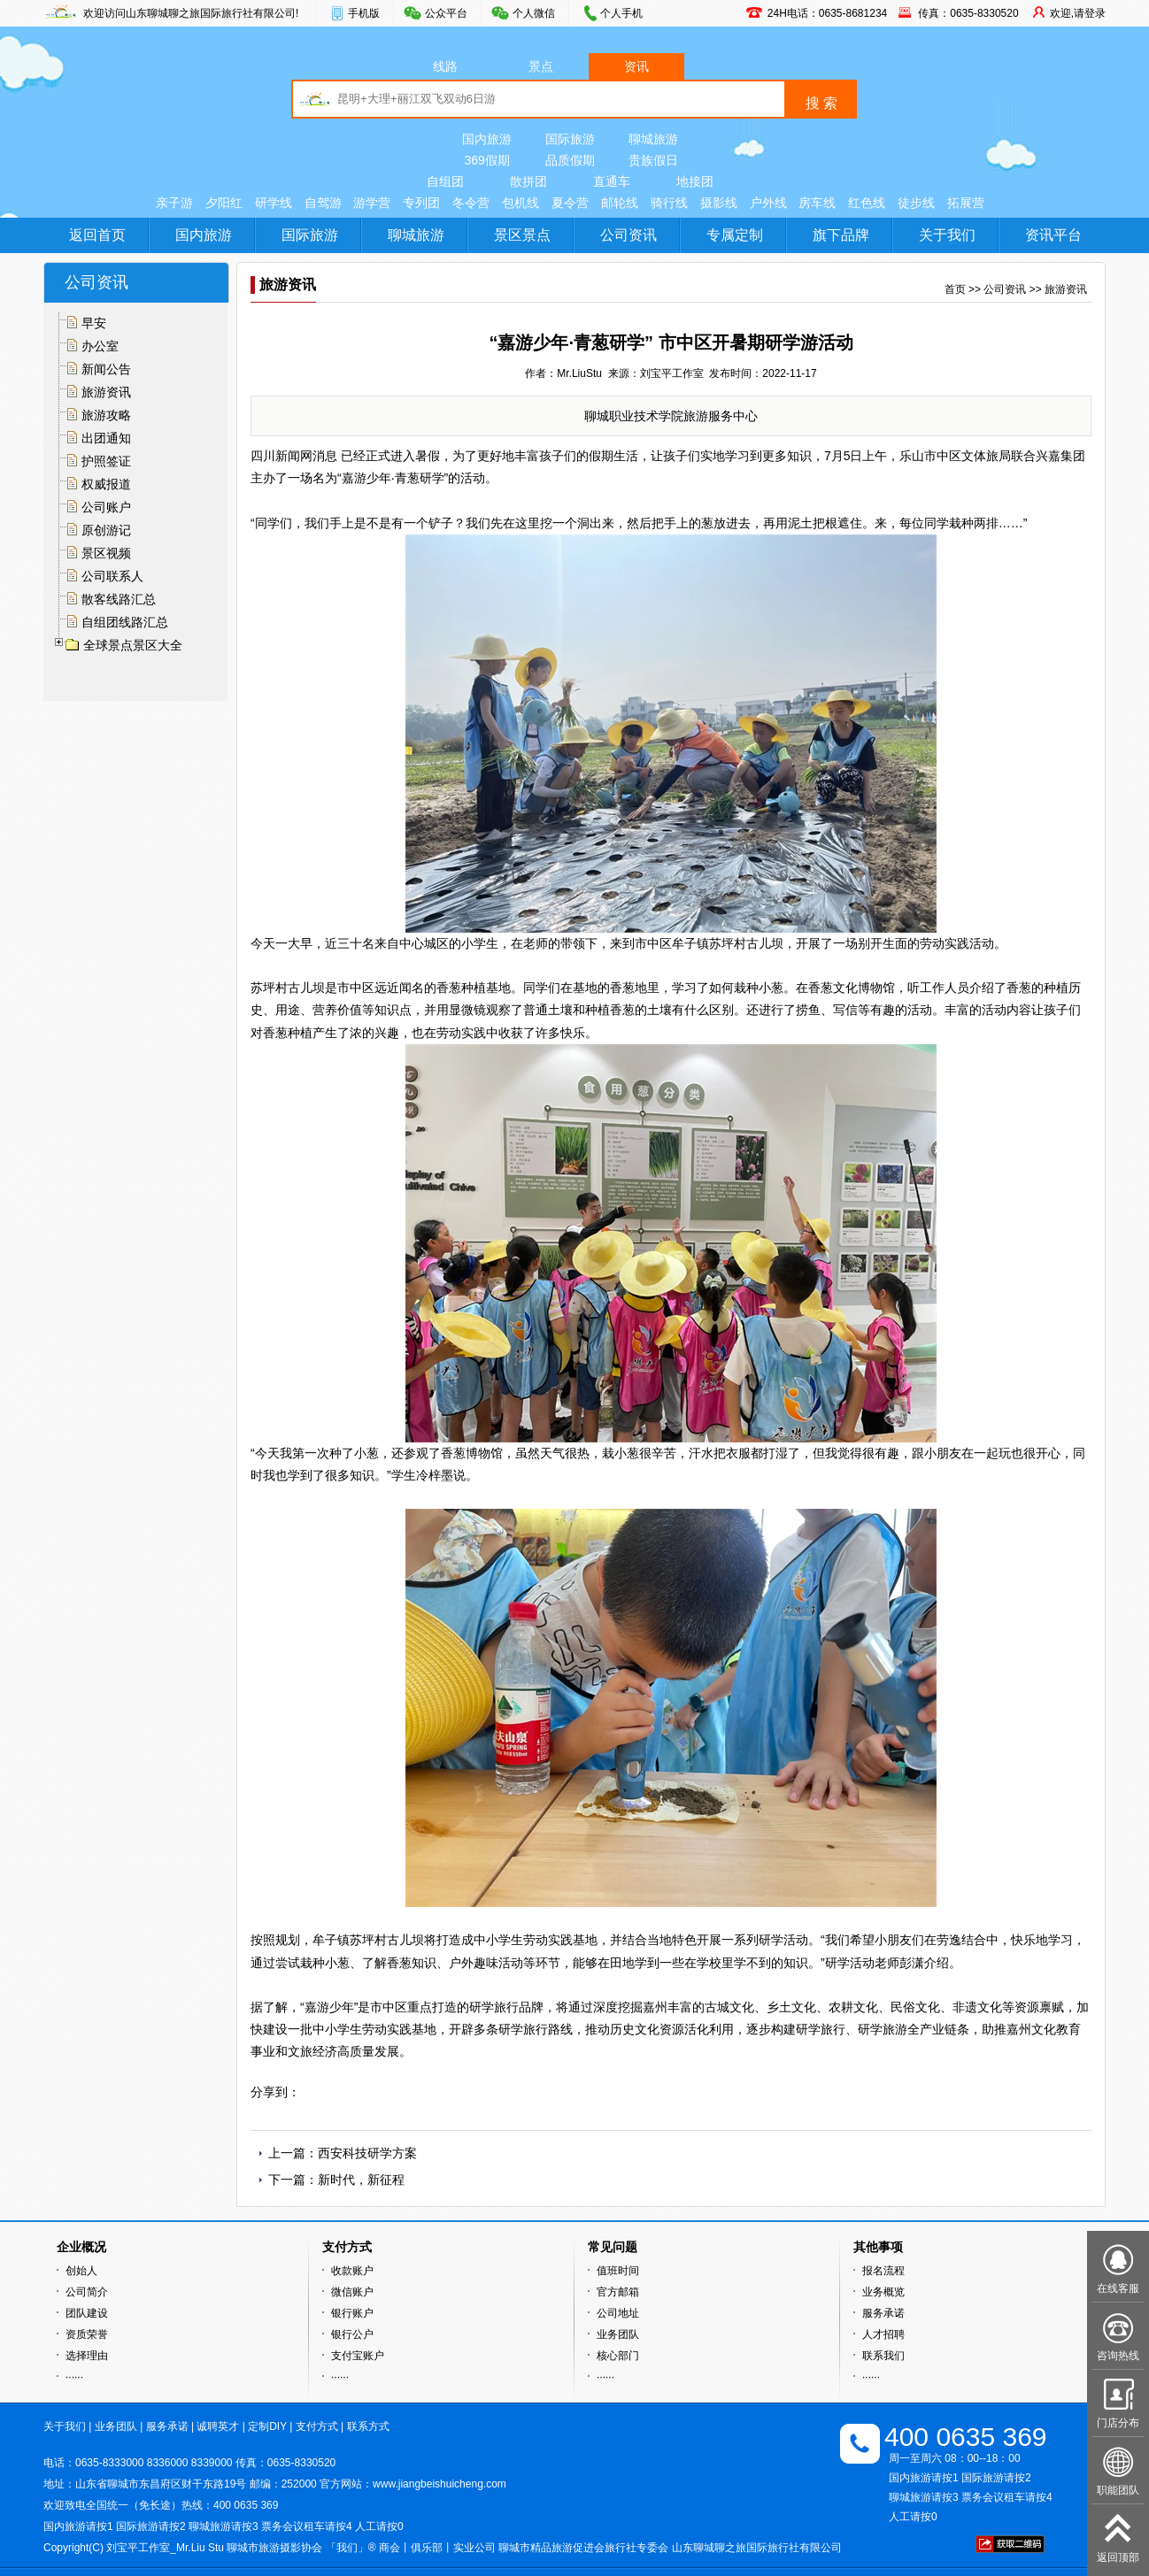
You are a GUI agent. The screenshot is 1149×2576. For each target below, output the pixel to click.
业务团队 (618, 2334)
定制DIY (267, 2426)
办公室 (100, 346)
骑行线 (669, 203)
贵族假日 (653, 160)
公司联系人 (112, 576)
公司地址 (618, 2313)
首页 (955, 289)
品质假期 (570, 160)
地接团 (694, 181)
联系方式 (368, 2426)
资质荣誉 (87, 2334)
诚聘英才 (218, 2426)
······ (74, 2377)
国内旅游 (487, 139)
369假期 (486, 160)
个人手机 (621, 13)
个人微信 (534, 13)
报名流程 (883, 2271)
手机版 (364, 13)
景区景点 (522, 234)
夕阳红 (224, 203)
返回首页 (97, 234)
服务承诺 (883, 2313)
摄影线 (718, 203)
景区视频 (106, 553)
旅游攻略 (106, 415)
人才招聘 (883, 2334)
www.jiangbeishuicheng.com (439, 2484)
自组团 (445, 181)
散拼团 (528, 181)
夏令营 (570, 203)
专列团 (421, 203)
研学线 (273, 203)
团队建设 (87, 2313)
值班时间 (618, 2271)
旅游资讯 (106, 392)
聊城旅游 (653, 139)
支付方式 (317, 2426)
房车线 (817, 203)
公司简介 (87, 2292)
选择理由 (87, 2355)
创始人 (81, 2271)
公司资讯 (628, 234)
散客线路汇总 (118, 599)
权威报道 (106, 484)
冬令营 (471, 203)
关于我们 (947, 234)
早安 (93, 323)
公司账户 (106, 507)
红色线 (866, 203)
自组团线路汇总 (124, 622)
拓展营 (965, 203)
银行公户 (352, 2334)
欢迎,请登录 (1078, 13)
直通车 (611, 181)
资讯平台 (1053, 234)
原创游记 (106, 530)
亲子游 (174, 203)
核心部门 (618, 2355)
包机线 (520, 203)
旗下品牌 (841, 234)
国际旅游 (570, 139)
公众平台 (446, 13)
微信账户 (352, 2292)
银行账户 (352, 2313)
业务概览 (883, 2292)
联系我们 (883, 2355)
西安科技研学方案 (367, 2153)
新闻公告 (106, 369)
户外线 (768, 203)
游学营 (371, 203)
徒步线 (916, 203)
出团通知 (106, 438)
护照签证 (106, 461)
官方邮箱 (618, 2292)
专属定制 (734, 234)
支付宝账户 (357, 2355)
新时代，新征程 (361, 2179)
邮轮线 (619, 203)
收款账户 (352, 2271)
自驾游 (323, 203)
